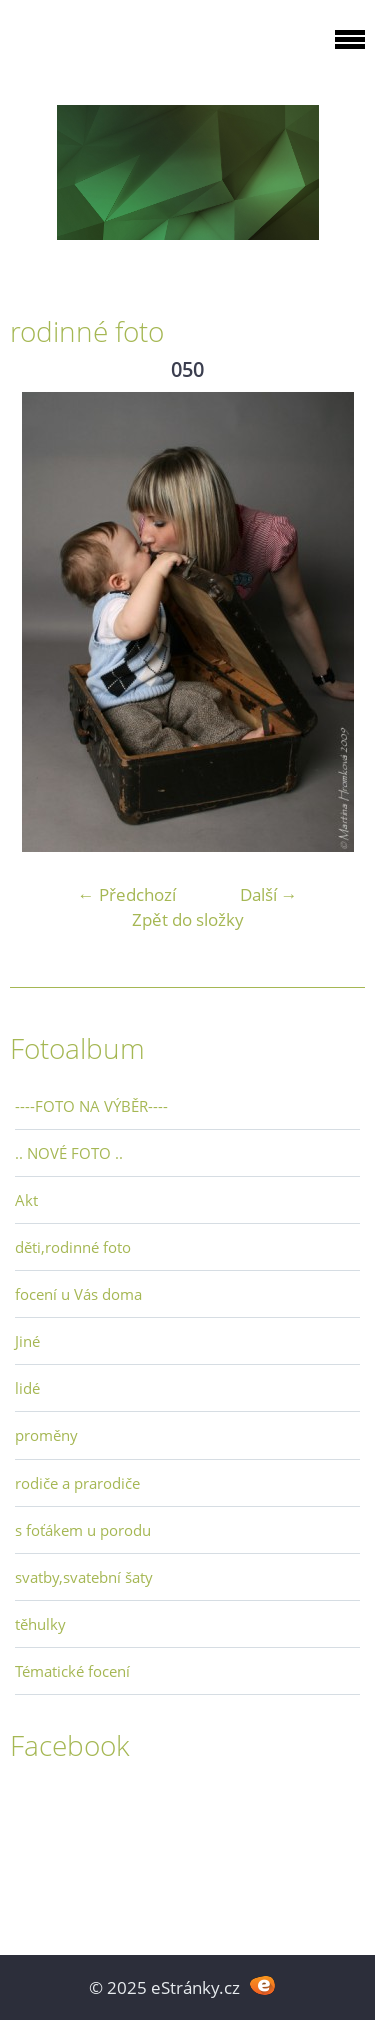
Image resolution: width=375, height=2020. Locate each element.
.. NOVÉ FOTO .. (69, 1153)
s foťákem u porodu (83, 1530)
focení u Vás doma (78, 1294)
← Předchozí (127, 894)
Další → (269, 894)
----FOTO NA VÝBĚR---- (91, 1106)
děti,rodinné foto (73, 1247)
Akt (26, 1200)
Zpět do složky (188, 919)
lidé (27, 1388)
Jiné (27, 1341)
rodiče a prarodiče (77, 1483)
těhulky (40, 1624)
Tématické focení (72, 1671)
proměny (46, 1435)
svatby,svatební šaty (84, 1577)
